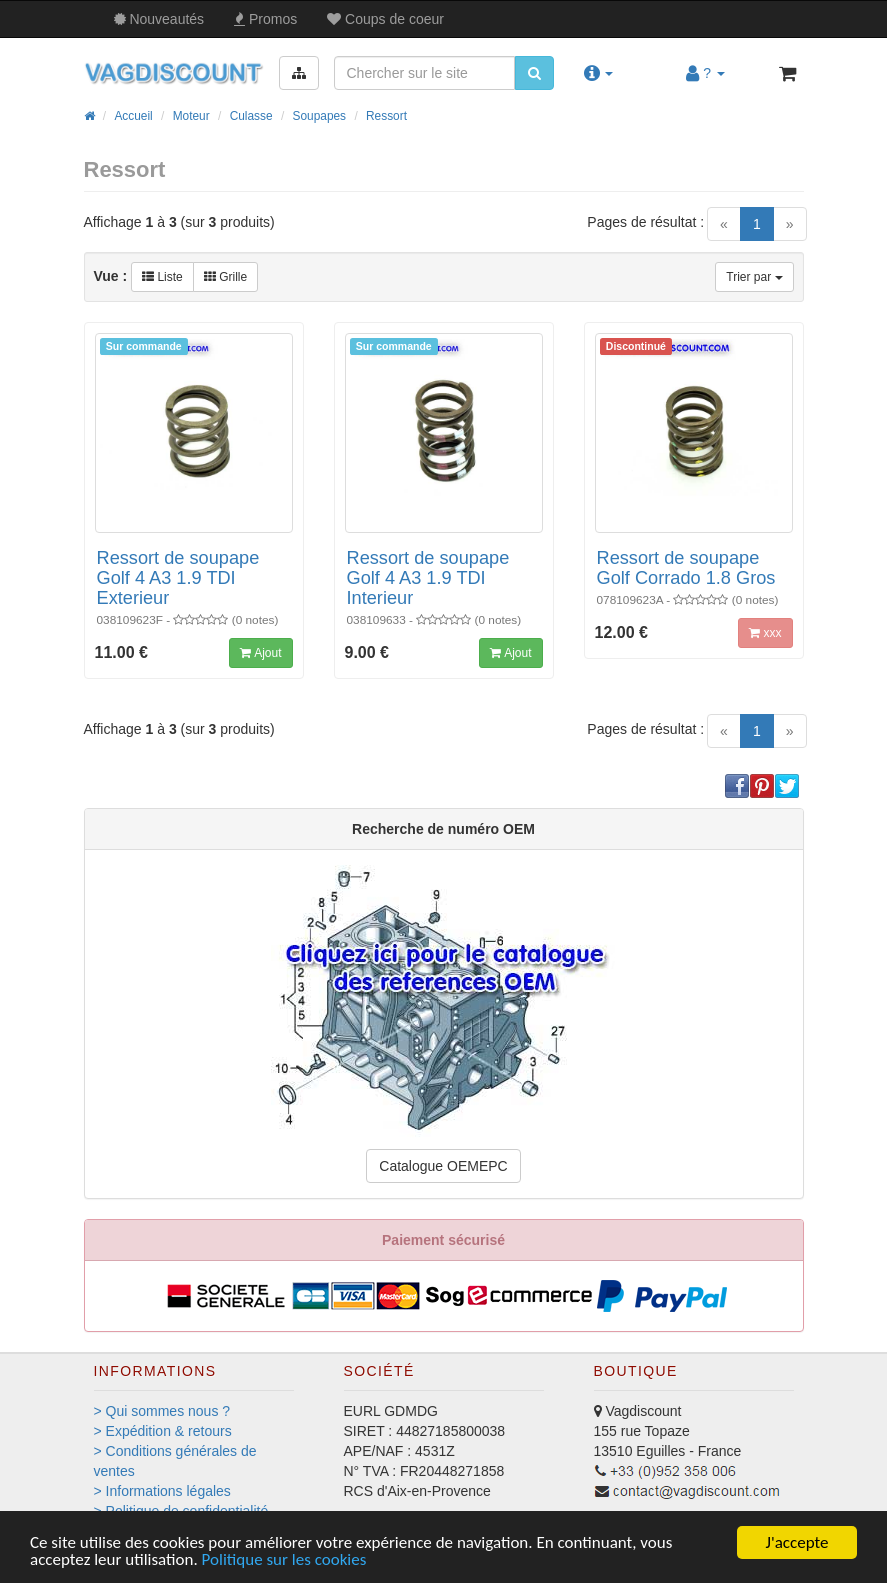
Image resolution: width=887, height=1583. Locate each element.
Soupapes (320, 116)
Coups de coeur (385, 19)
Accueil (133, 116)
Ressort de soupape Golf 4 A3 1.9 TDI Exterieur (178, 578)
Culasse (251, 116)
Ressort (386, 116)
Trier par (754, 277)
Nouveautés (159, 19)
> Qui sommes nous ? (162, 1411)
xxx (765, 633)
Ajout (260, 653)
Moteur (191, 116)
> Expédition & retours (163, 1431)
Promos (265, 19)
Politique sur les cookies (284, 1560)
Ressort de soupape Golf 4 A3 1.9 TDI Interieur (428, 578)
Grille (225, 277)
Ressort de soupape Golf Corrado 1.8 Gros (686, 568)
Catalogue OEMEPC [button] (443, 1166)
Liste (162, 277)
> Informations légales (162, 1491)
